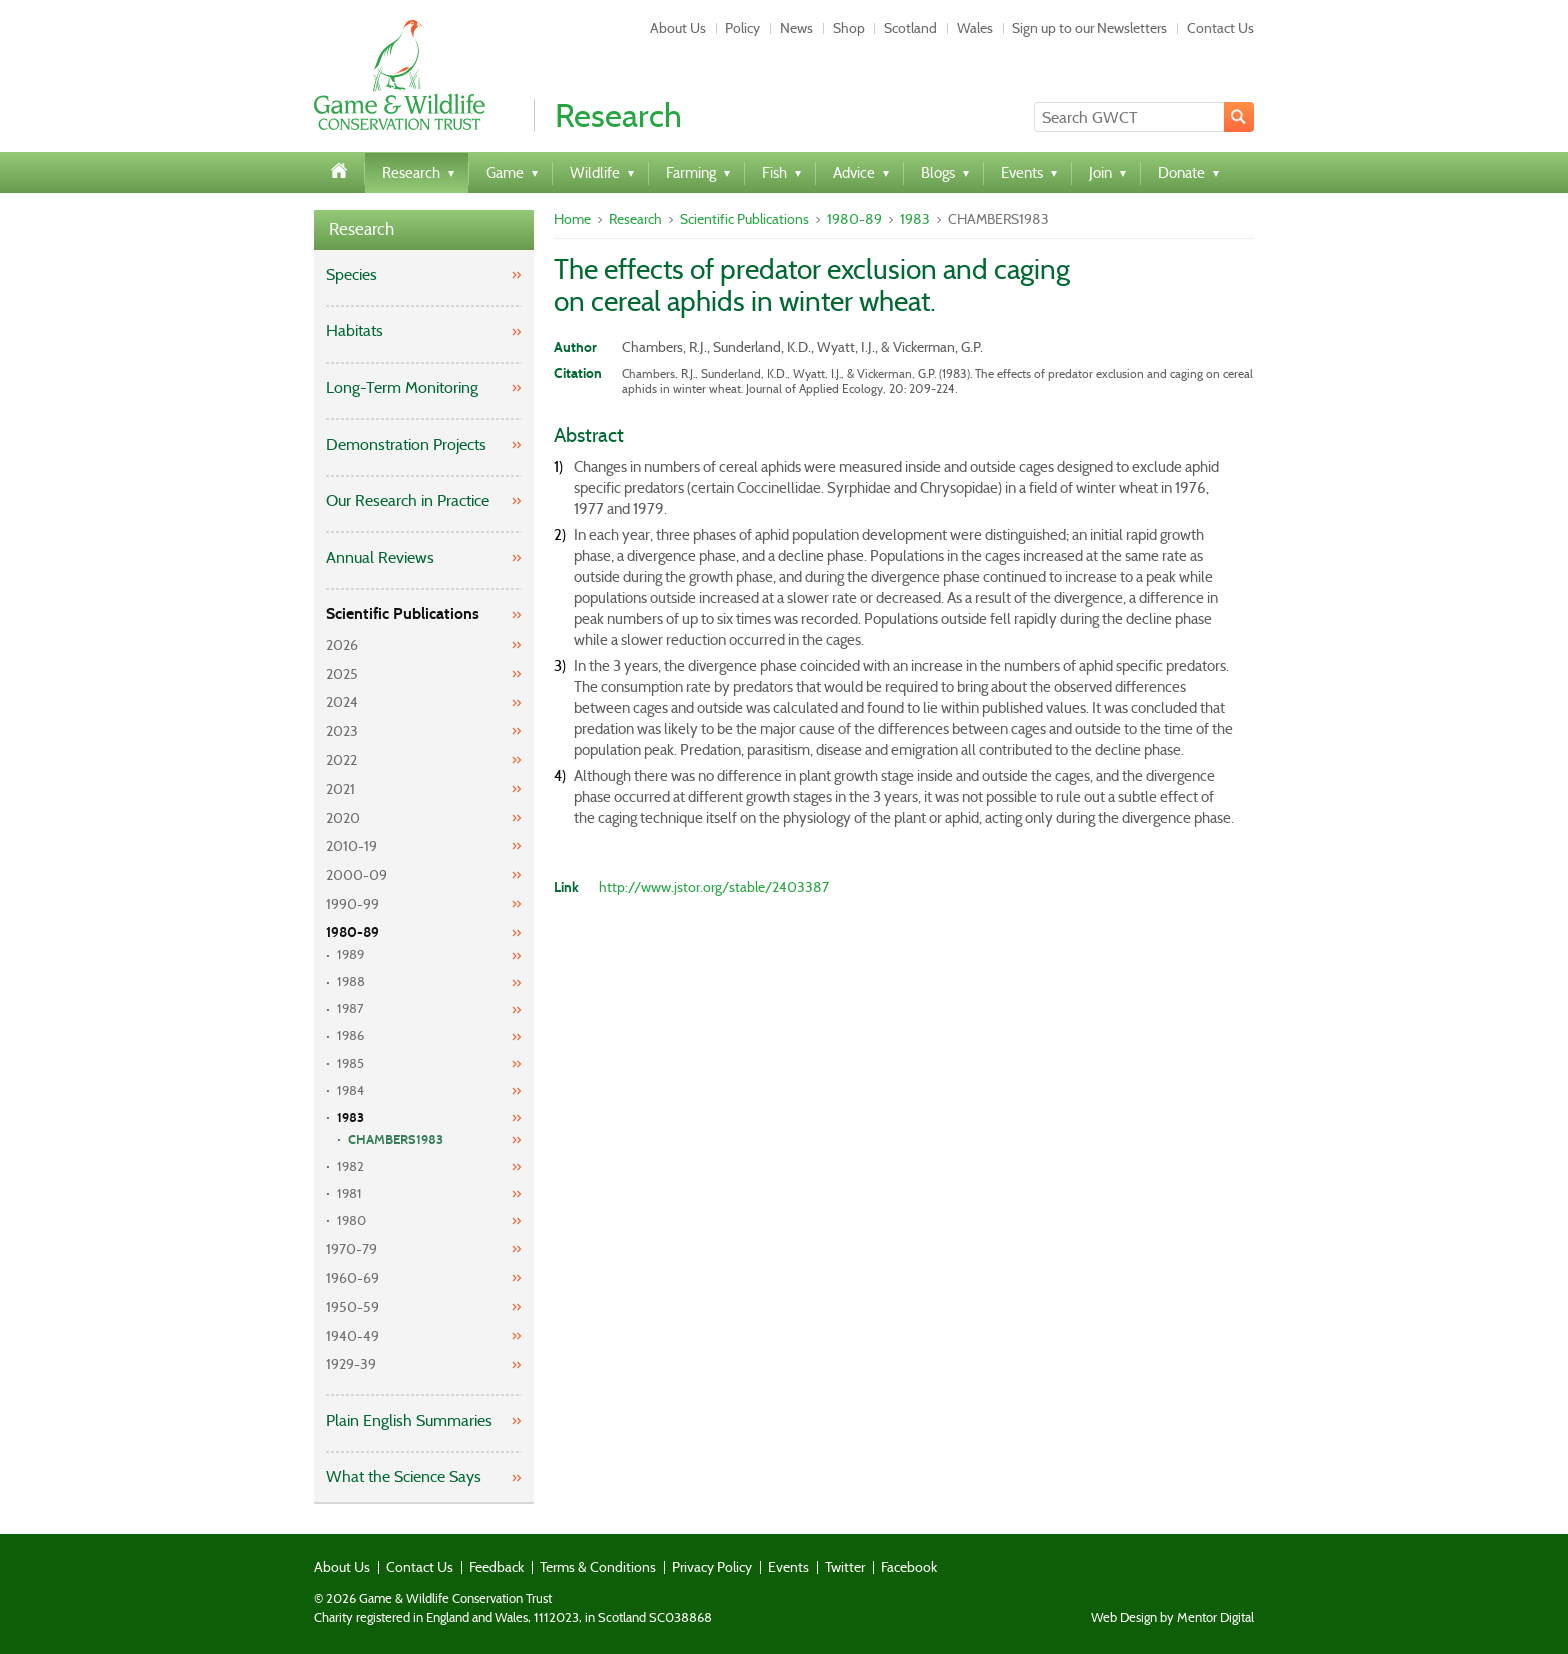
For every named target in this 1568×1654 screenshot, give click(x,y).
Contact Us (1220, 28)
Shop (849, 28)
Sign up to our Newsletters (1089, 28)
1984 (350, 1090)
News (796, 28)
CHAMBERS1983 (395, 1140)
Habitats (354, 330)
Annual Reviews (380, 557)
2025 (342, 674)
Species (351, 274)
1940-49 (352, 1336)
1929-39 (351, 1364)
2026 (342, 645)
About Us (678, 28)
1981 (349, 1193)
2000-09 (356, 875)
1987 (350, 1008)
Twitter (845, 1567)
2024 (342, 702)
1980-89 (352, 932)
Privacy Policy (712, 1567)
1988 (351, 981)
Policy (742, 28)
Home (572, 219)
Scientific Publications (402, 613)
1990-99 (352, 904)
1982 (350, 1166)
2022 (341, 760)
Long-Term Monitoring (402, 387)
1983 (350, 1118)
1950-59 (352, 1307)
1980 (351, 1220)
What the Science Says (403, 1476)
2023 (342, 731)
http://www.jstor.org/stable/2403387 (714, 887)
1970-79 (351, 1249)
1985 (350, 1063)
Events (788, 1567)
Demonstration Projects (406, 444)
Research (361, 229)
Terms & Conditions (598, 1567)
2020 (343, 818)
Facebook (909, 1567)
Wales (975, 28)
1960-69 (352, 1278)
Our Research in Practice (407, 500)
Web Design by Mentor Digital (1172, 1618)
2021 (340, 789)
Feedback (496, 1567)
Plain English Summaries (409, 1420)
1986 (350, 1035)
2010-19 (351, 846)
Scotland (910, 28)
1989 (350, 954)
